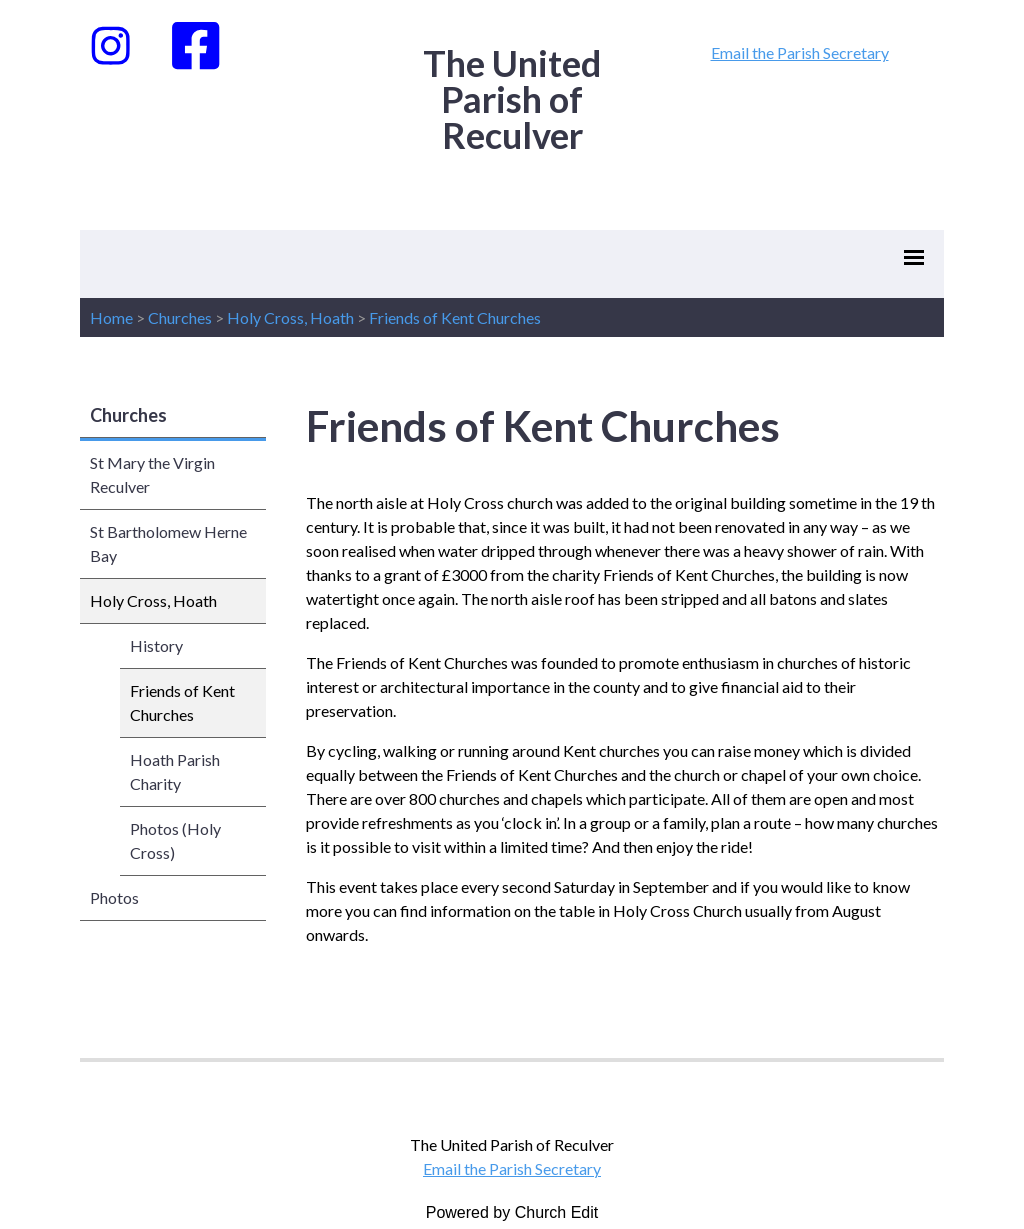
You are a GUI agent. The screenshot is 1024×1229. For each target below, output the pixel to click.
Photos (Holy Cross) (175, 840)
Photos (114, 897)
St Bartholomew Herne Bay (168, 543)
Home (111, 317)
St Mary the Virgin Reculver (152, 474)
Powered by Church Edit (512, 1212)
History (156, 645)
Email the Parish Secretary (800, 52)
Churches (180, 317)
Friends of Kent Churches (455, 317)
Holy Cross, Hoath (290, 317)
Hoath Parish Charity (175, 771)
